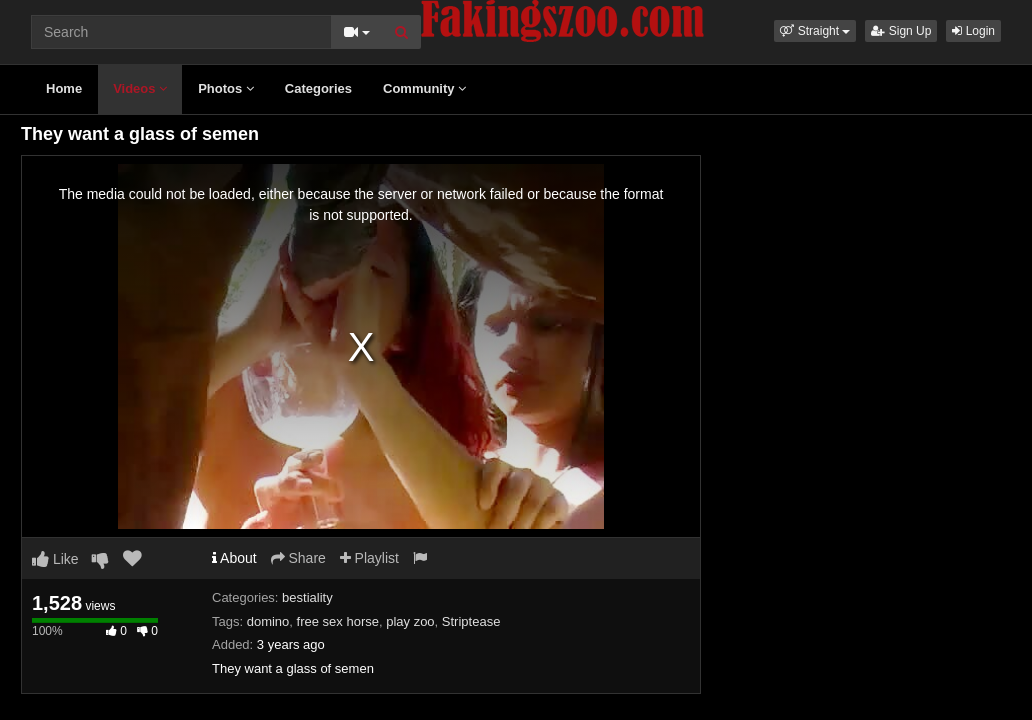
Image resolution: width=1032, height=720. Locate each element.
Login (973, 31)
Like (55, 559)
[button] (815, 31)
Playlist (369, 558)
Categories (318, 88)
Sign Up (901, 31)
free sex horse (338, 621)
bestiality (307, 597)
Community (424, 88)
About (234, 558)
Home (64, 88)
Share (298, 558)
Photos (226, 88)
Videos (140, 88)
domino (268, 621)
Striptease (471, 621)
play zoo (410, 621)
